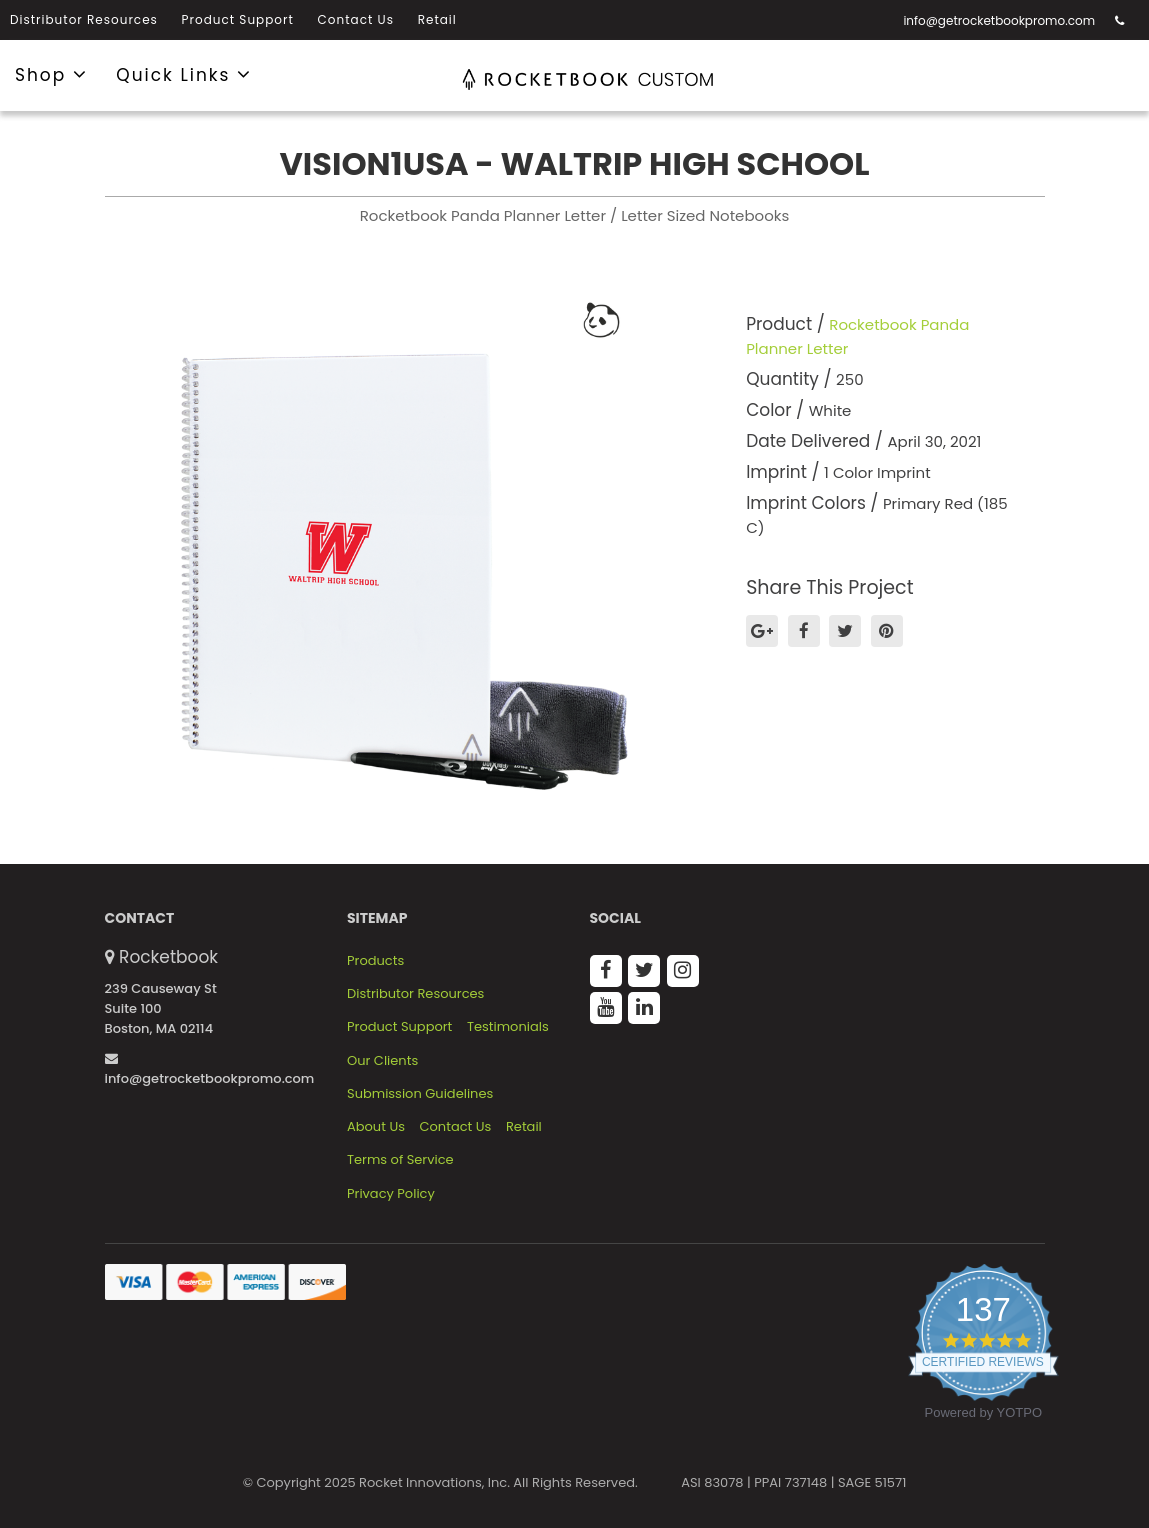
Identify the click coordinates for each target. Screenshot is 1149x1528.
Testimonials (508, 1027)
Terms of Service (400, 1160)
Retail (437, 19)
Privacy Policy (391, 1194)
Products (375, 961)
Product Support (238, 19)
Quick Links (184, 74)
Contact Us (356, 19)
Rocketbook (168, 957)
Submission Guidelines (420, 1094)
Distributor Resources (84, 19)
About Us (376, 1127)
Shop (51, 74)
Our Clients (382, 1061)
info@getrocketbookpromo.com (999, 20)
